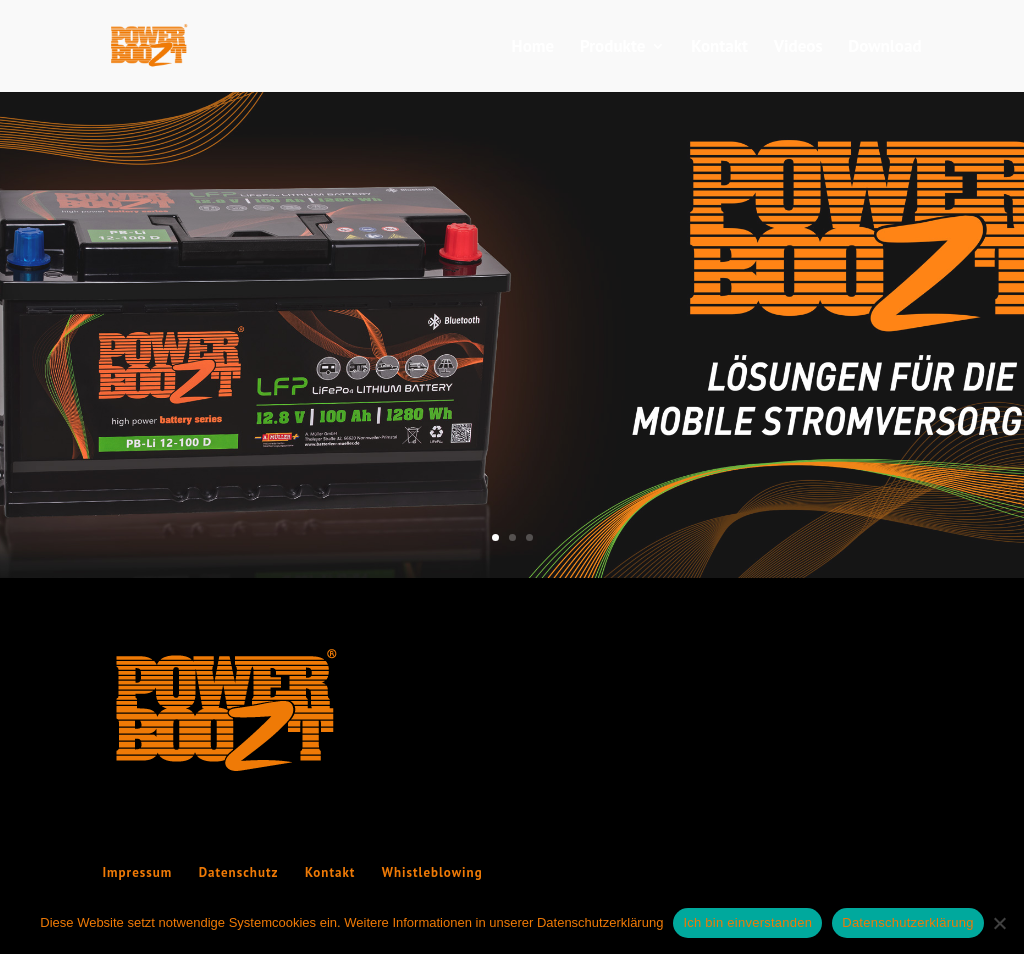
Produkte (612, 48)
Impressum (137, 872)
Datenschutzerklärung (907, 922)
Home (533, 48)
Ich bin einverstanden (747, 922)
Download (884, 48)
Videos (798, 48)
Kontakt (719, 48)
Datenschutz (239, 872)
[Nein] (999, 923)
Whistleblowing (432, 872)
